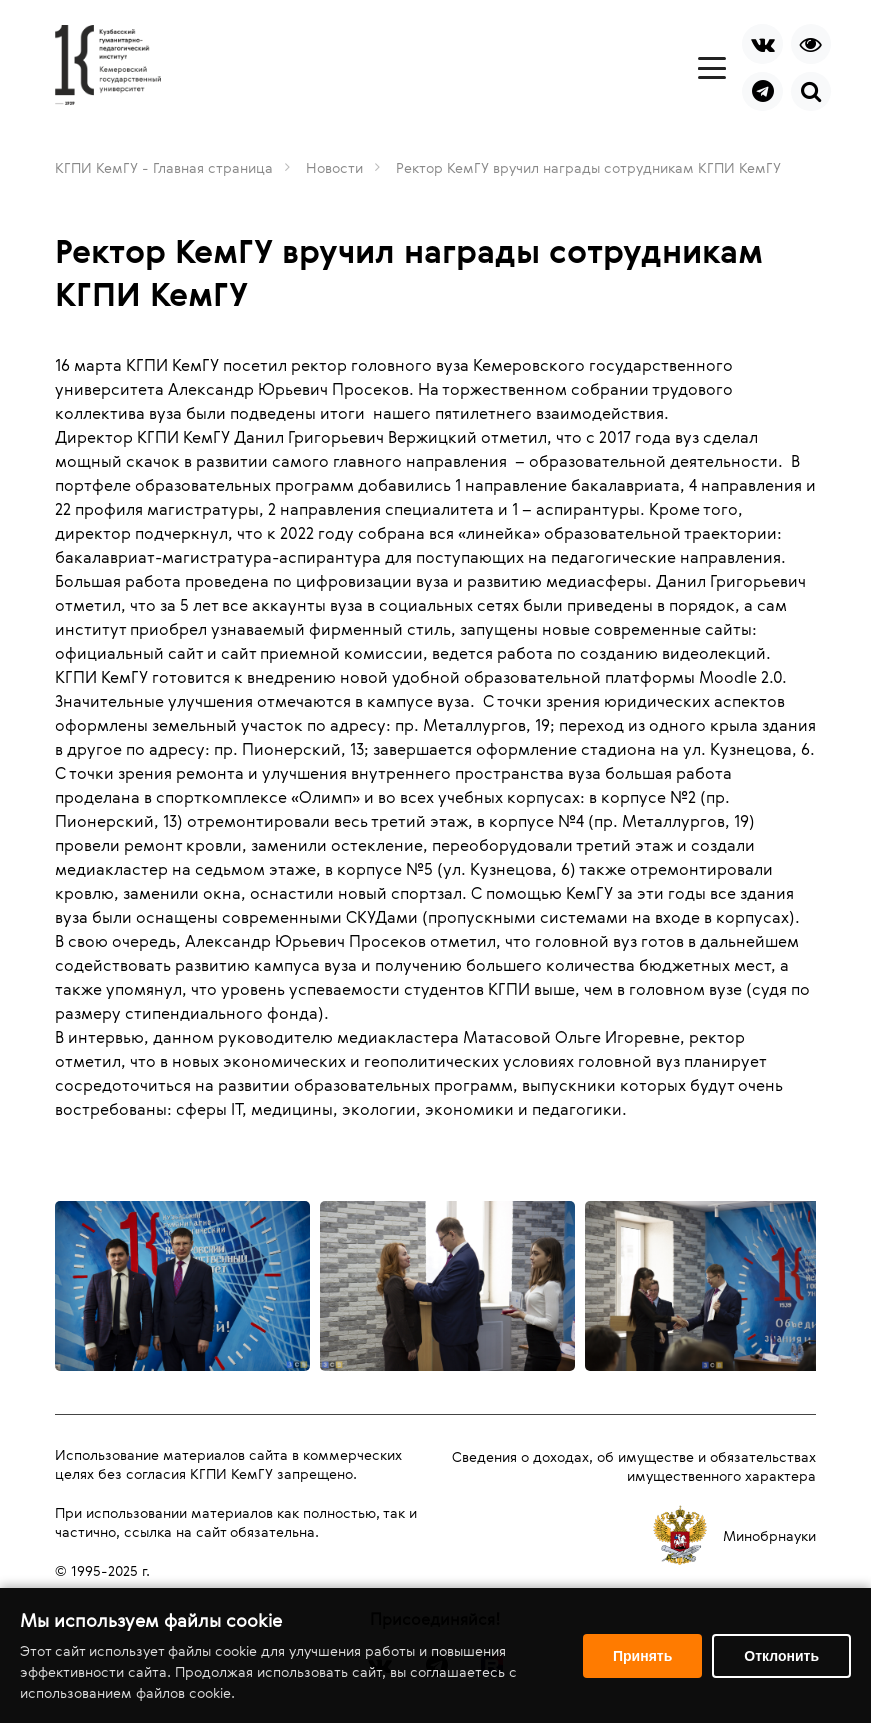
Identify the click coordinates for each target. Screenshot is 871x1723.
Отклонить (781, 1656)
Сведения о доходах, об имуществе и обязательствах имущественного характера (634, 1466)
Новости (334, 167)
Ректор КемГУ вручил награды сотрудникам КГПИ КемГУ (588, 167)
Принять (642, 1656)
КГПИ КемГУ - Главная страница (164, 167)
